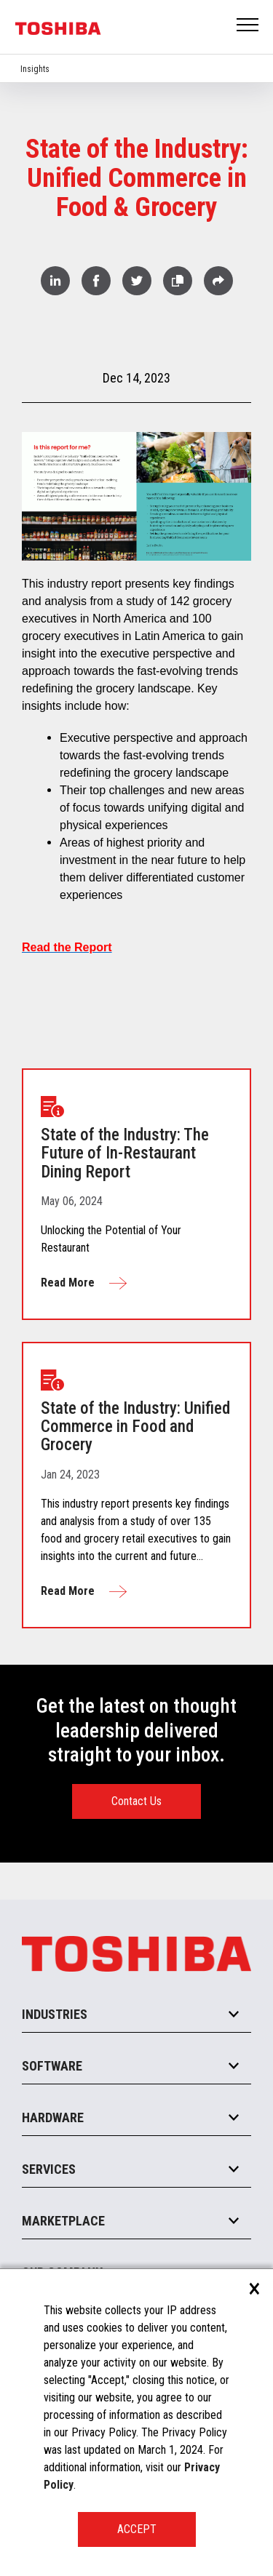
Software (52, 2065)
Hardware (53, 2117)
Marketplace (63, 2220)
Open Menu (248, 25)
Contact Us (136, 1801)
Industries (54, 2014)
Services (49, 2169)
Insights (35, 69)
